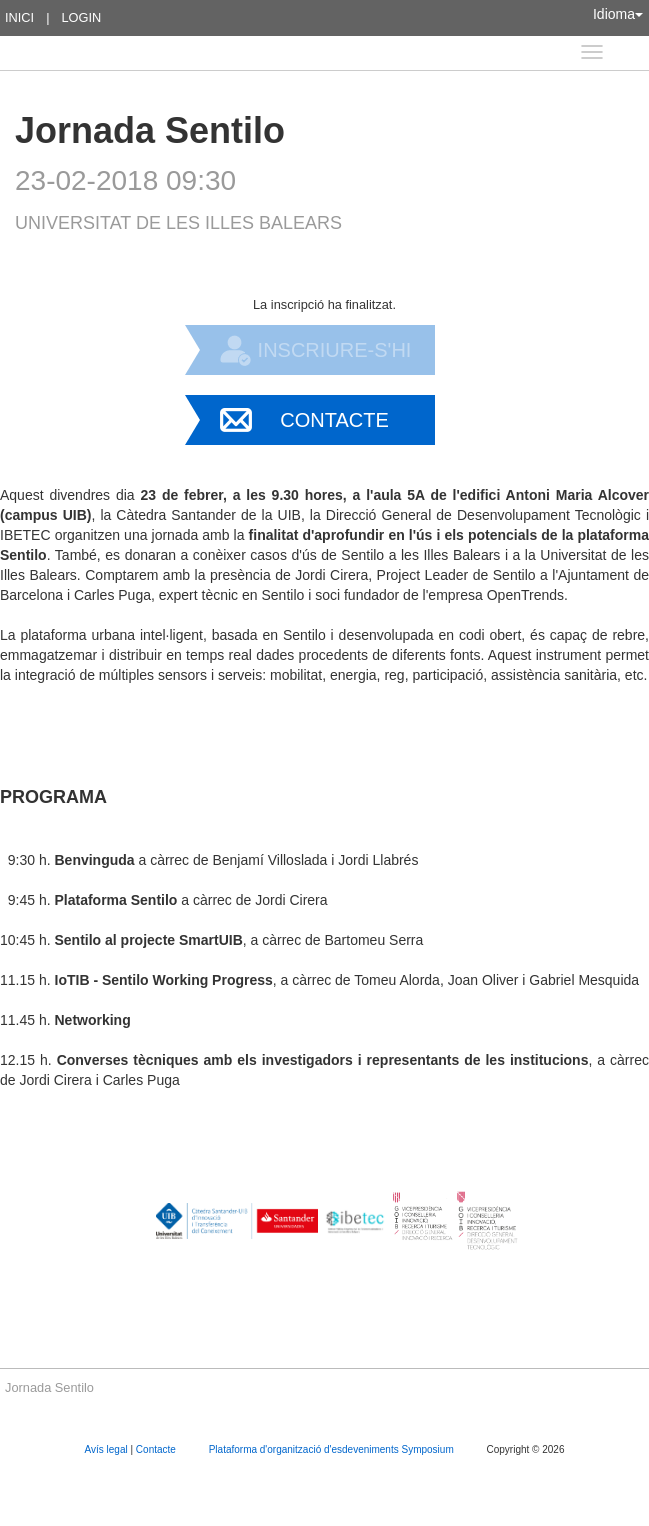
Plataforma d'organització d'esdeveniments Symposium (333, 1449)
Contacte (334, 420)
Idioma (618, 14)
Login (81, 17)
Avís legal (108, 1449)
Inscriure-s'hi (335, 350)
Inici (19, 17)
